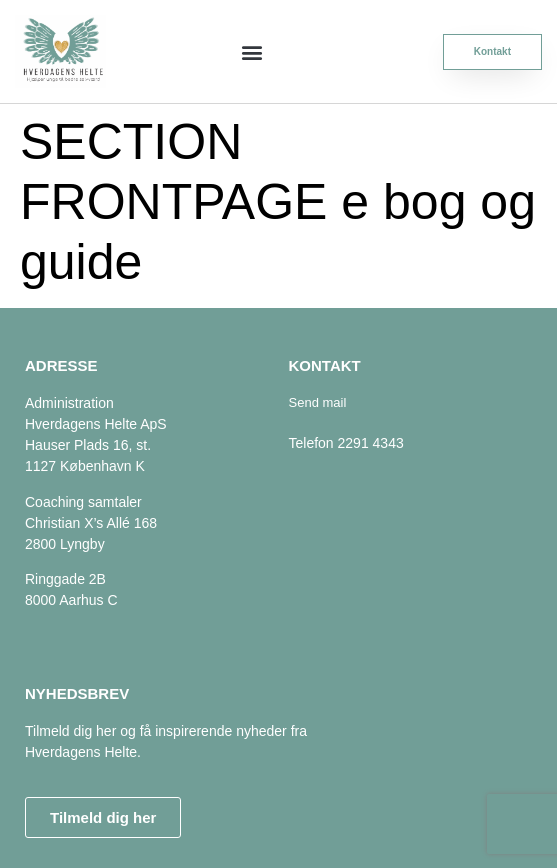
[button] (251, 51)
